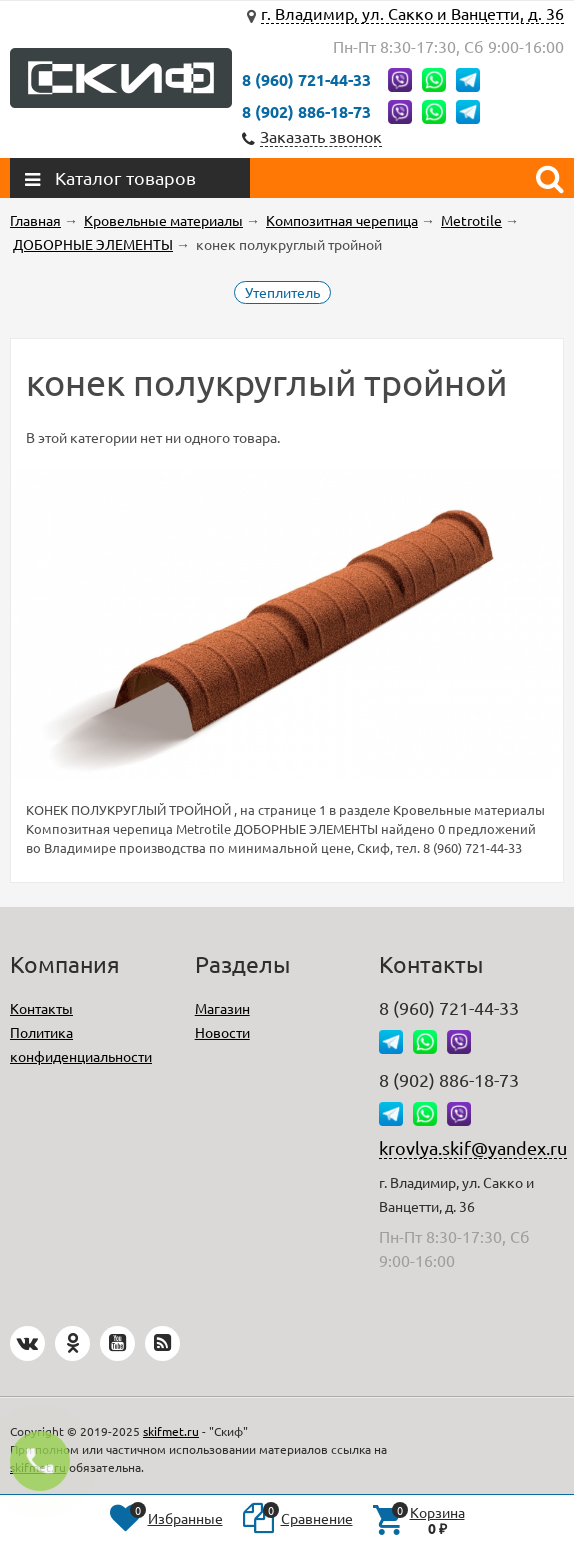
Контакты (41, 1008)
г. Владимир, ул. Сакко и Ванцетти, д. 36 (412, 13)
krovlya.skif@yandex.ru (473, 1147)
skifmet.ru (171, 1431)
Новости (222, 1032)
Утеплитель (282, 292)
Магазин (222, 1008)
